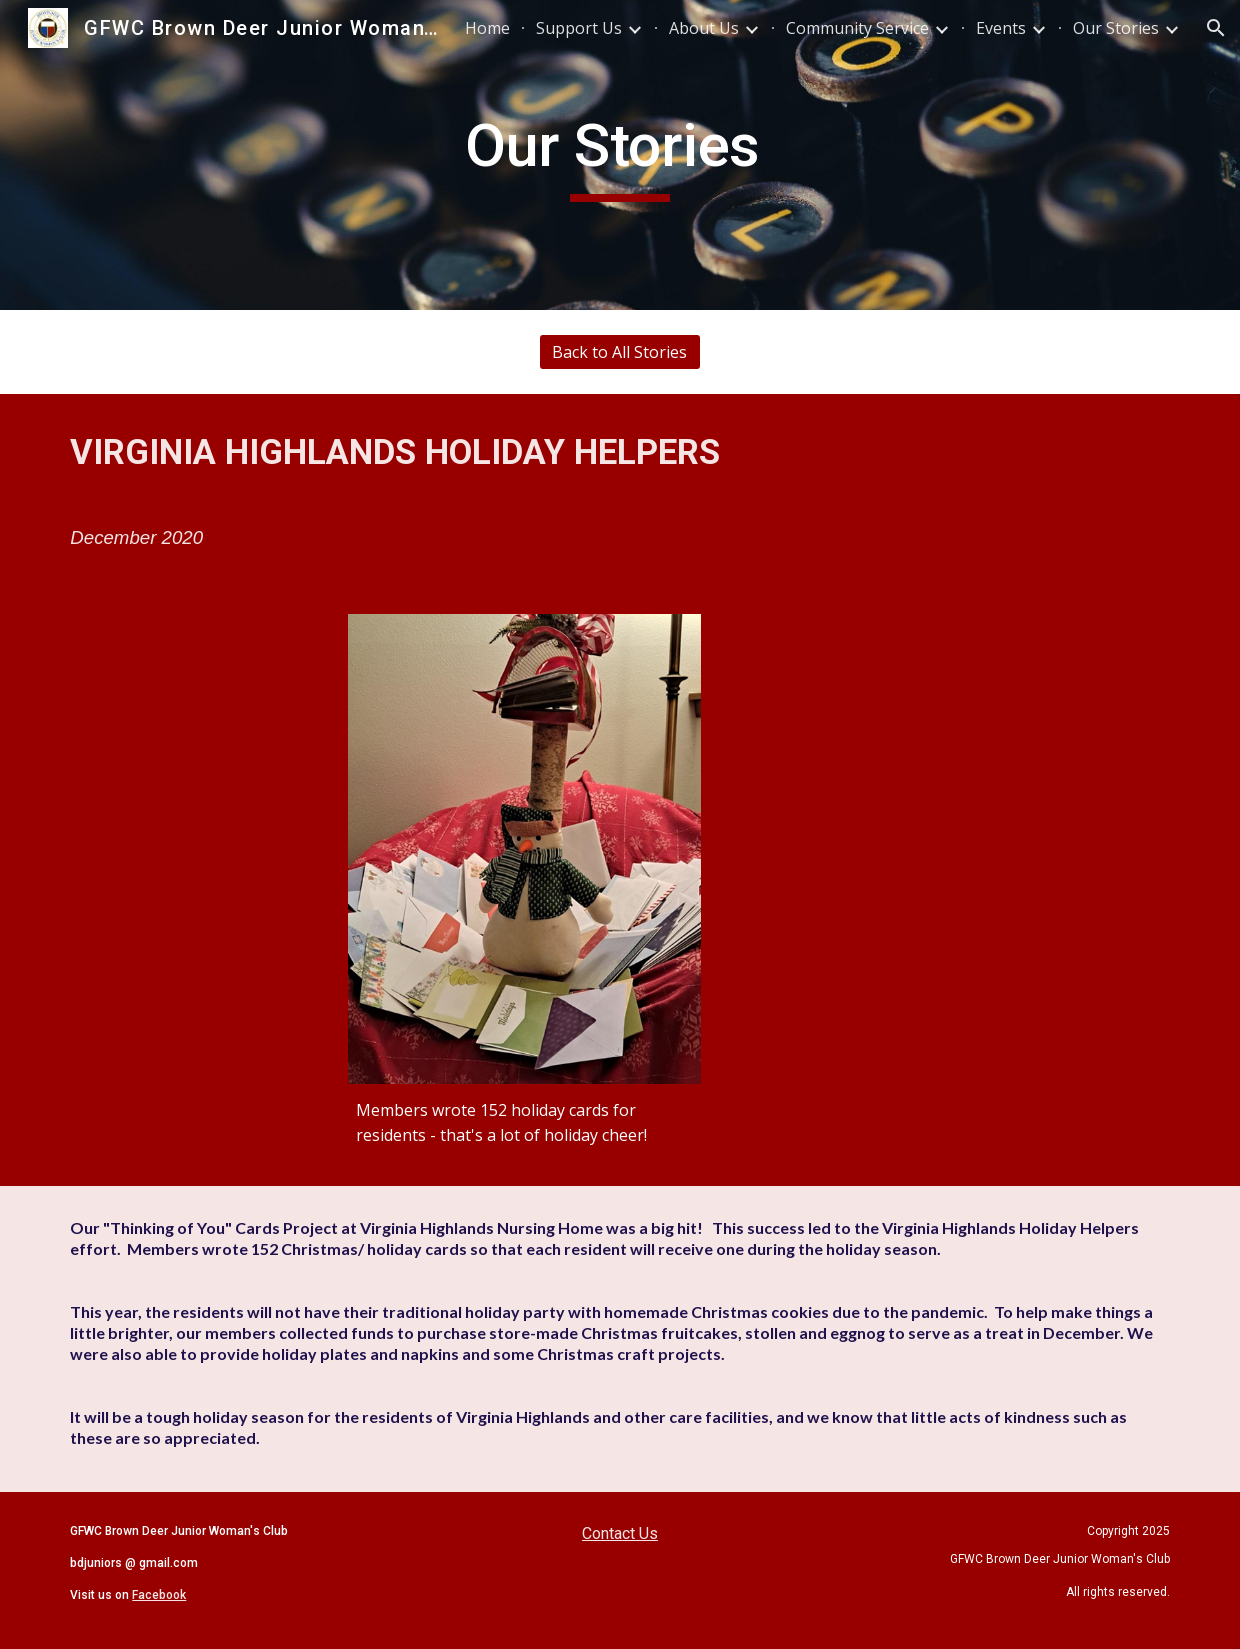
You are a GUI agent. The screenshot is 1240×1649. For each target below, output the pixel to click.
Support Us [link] (579, 28)
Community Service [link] (857, 28)
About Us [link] (704, 28)
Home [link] (487, 28)
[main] (620, 155)
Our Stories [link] (1116, 28)
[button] (1216, 28)
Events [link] (1001, 28)
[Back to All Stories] (620, 352)
